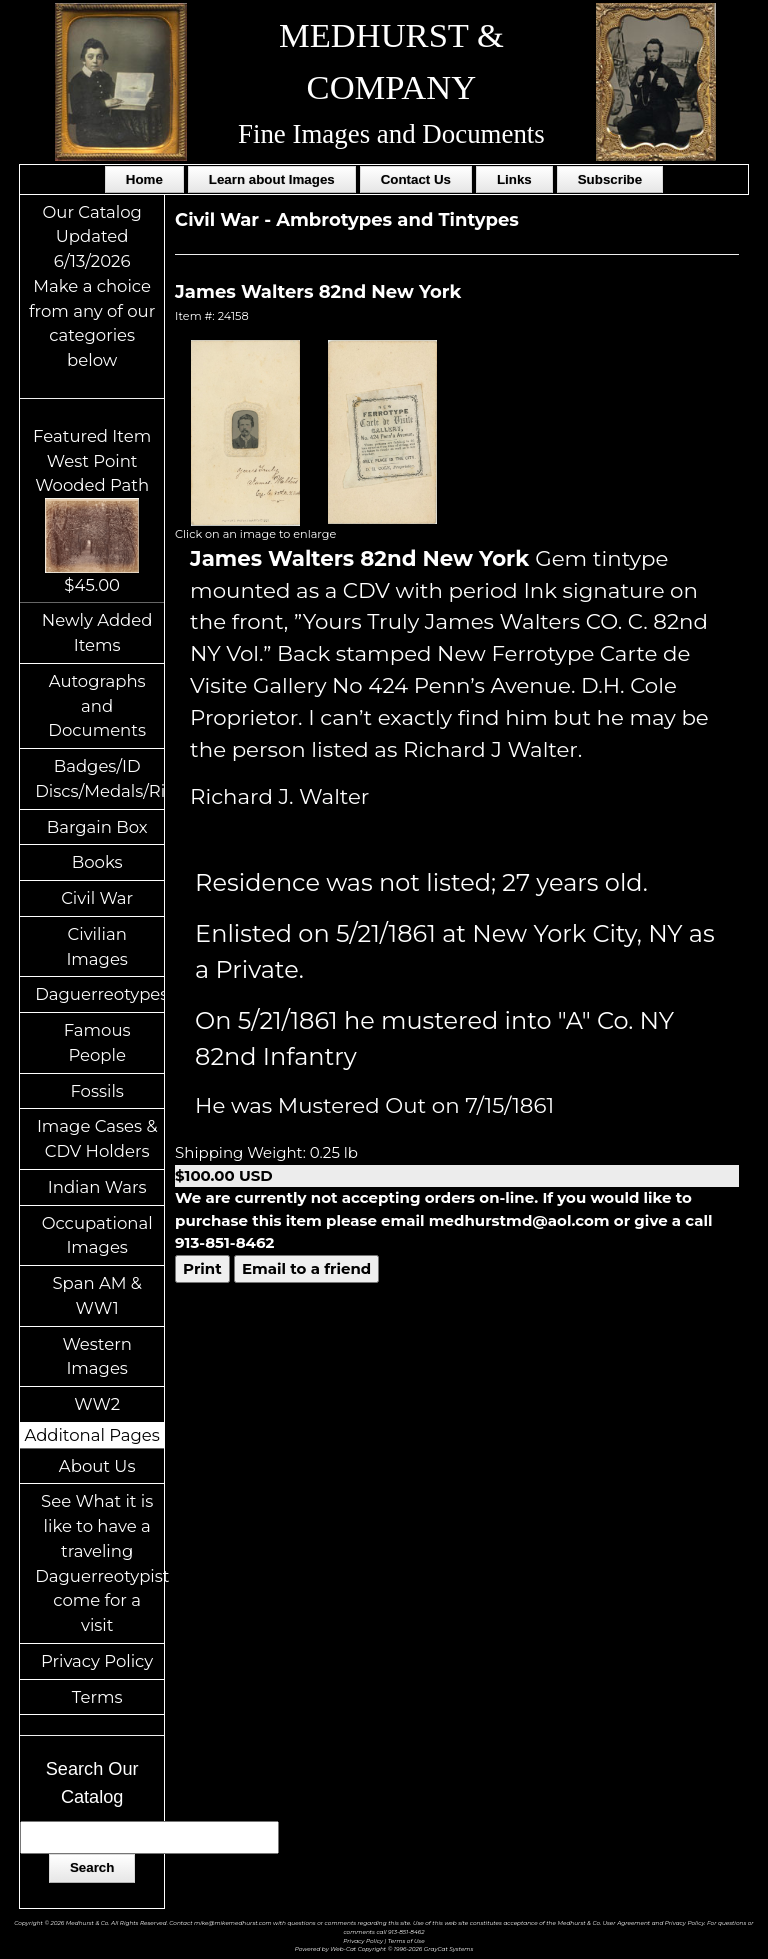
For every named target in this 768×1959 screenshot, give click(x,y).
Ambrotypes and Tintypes (397, 220)
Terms (97, 1697)
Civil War (97, 898)
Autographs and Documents (97, 706)
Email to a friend (306, 1268)
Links (514, 179)
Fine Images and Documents (391, 134)
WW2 (97, 1404)
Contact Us (416, 179)
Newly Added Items (97, 632)
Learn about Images (272, 179)
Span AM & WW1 (96, 1295)
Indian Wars (97, 1187)
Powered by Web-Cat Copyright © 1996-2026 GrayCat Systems (384, 1948)
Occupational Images (97, 1235)
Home (144, 179)
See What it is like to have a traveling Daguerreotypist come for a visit (99, 1563)
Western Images (96, 1356)
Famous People (97, 1042)
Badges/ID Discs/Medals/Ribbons (99, 778)
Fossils (97, 1091)
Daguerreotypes (99, 994)
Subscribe (610, 179)
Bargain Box (97, 827)
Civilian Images (97, 946)
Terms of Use (406, 1940)
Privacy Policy (97, 1661)
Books (97, 862)
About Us (97, 1466)
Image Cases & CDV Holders (97, 1138)
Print (202, 1268)
